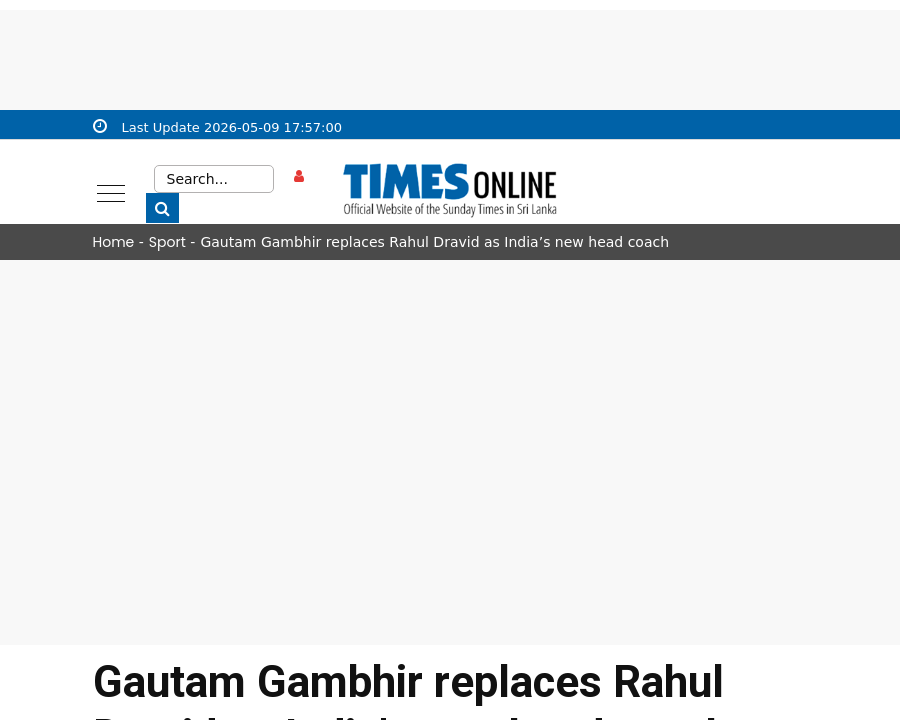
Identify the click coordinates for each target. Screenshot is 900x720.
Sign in (304, 194)
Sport (167, 242)
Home (114, 242)
